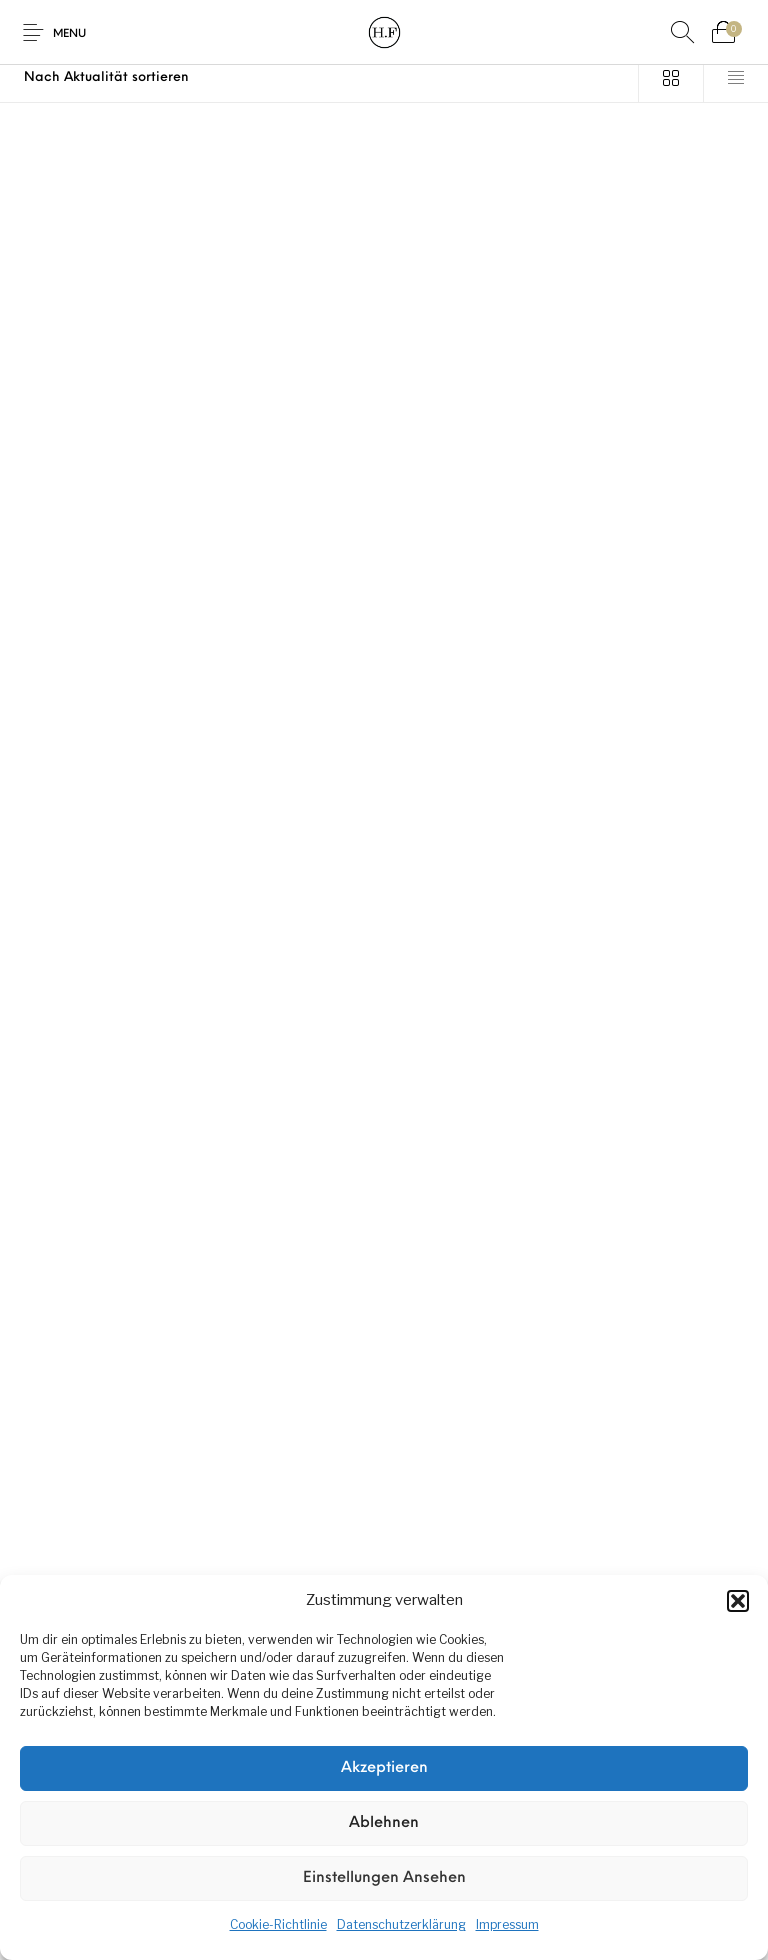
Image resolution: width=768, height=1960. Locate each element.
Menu (69, 34)
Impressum (507, 1924)
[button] (738, 1601)
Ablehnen (384, 1823)
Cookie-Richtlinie (278, 1924)
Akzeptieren (384, 1768)
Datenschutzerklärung (401, 1924)
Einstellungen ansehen (384, 1878)
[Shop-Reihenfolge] (319, 78)
